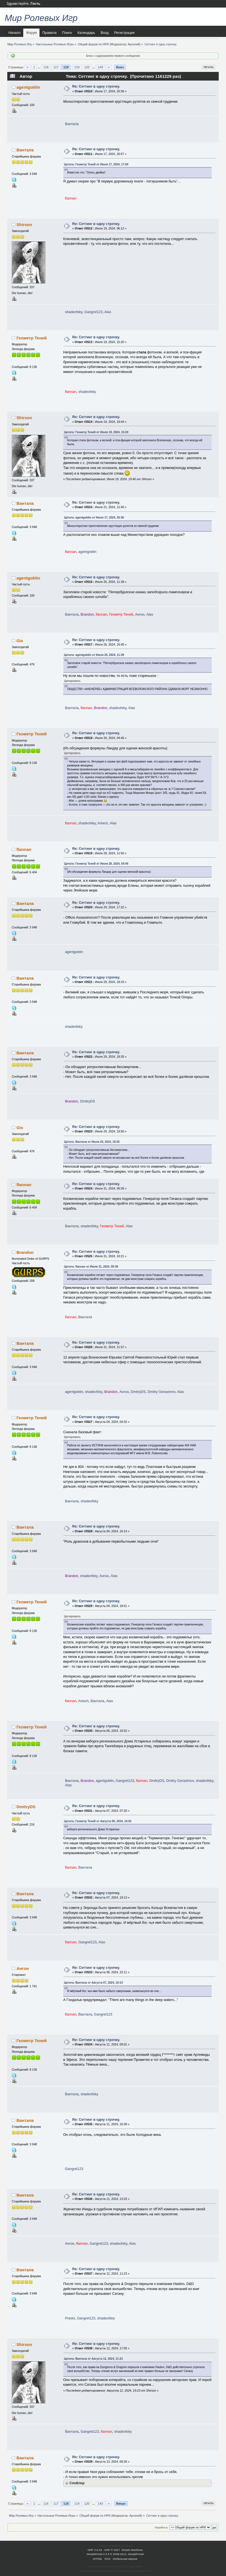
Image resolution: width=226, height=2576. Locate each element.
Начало (14, 33)
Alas (107, 312)
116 (45, 67)
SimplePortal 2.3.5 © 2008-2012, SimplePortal (115, 2554)
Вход (104, 33)
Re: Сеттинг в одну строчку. (96, 86)
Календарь (86, 33)
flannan (24, 849)
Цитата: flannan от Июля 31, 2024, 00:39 (91, 1266)
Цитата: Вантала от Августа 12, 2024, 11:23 (93, 2358)
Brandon (25, 1252)
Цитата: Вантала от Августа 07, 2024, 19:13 (93, 1982)
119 (77, 67)
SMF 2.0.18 (94, 2549)
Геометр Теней (32, 338)
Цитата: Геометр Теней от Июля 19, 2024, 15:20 (96, 432)
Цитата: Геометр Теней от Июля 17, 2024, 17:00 (96, 164)
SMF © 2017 (112, 2549)
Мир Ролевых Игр (41, 18)
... (39, 67)
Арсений (133, 44)
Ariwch (102, 823)
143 (100, 67)
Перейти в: (161, 2527)
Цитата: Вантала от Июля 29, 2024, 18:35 (92, 1141)
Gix (20, 640)
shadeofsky (73, 312)
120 (87, 67)
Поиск (67, 33)
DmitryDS (87, 1101)
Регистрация (124, 33)
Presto (70, 2318)
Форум (31, 33)
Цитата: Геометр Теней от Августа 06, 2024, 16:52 (98, 1821)
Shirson (24, 224)
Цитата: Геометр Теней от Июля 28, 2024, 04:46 (96, 863)
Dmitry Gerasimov (161, 1392)
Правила (49, 33)
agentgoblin (28, 87)
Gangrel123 (93, 312)
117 (56, 67)
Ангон (139, 614)
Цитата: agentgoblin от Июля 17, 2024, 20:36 (94, 517)
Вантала (72, 124)
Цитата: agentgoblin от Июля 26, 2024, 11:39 (94, 654)
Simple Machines (132, 2549)
